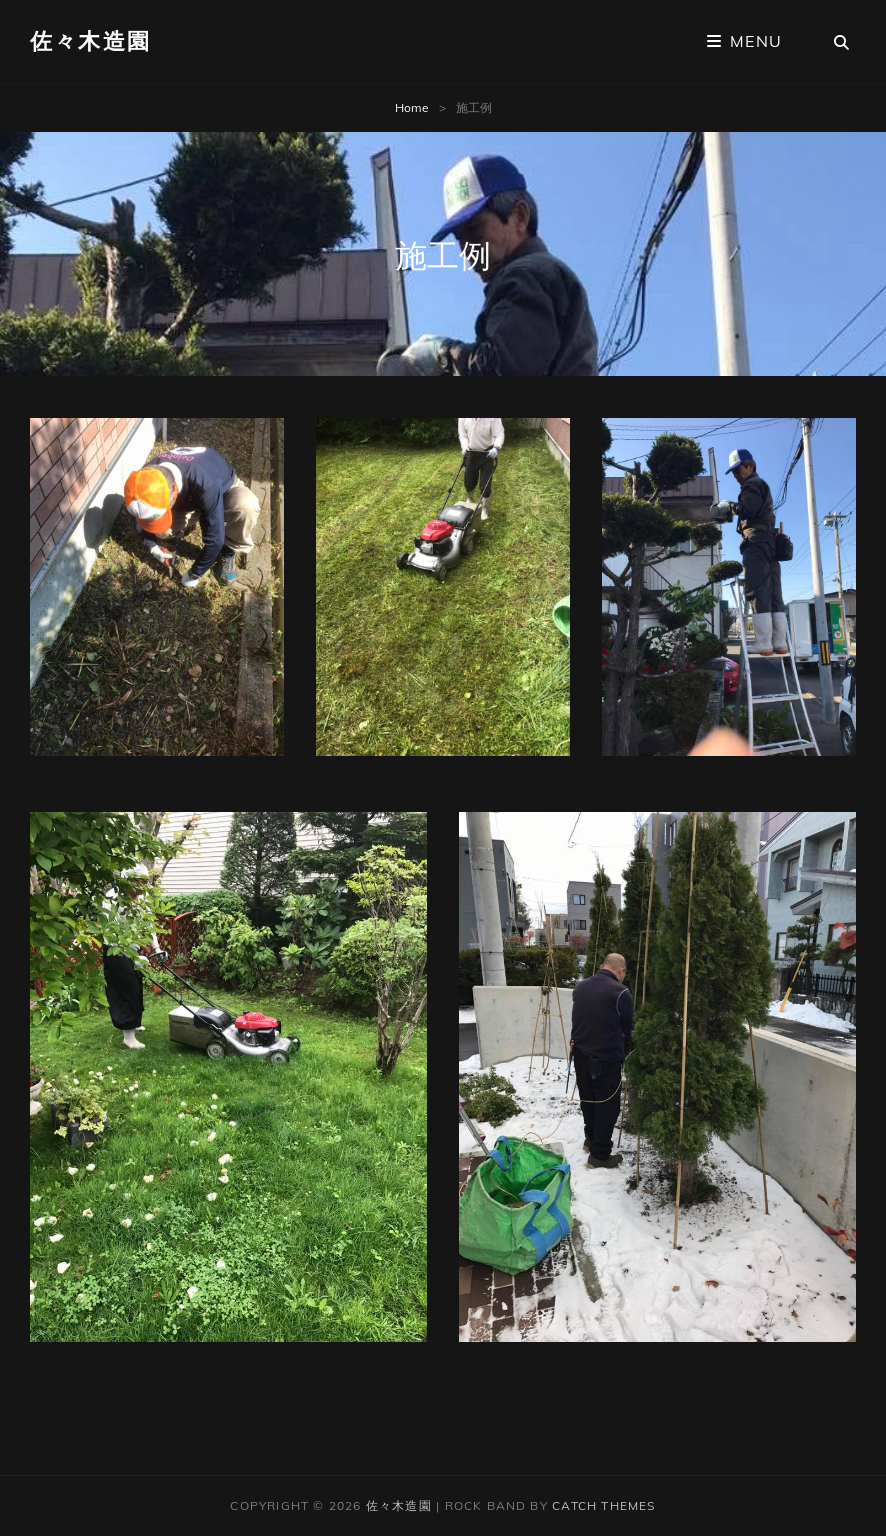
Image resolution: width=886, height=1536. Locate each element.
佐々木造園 (90, 41)
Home (412, 107)
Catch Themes (603, 1505)
